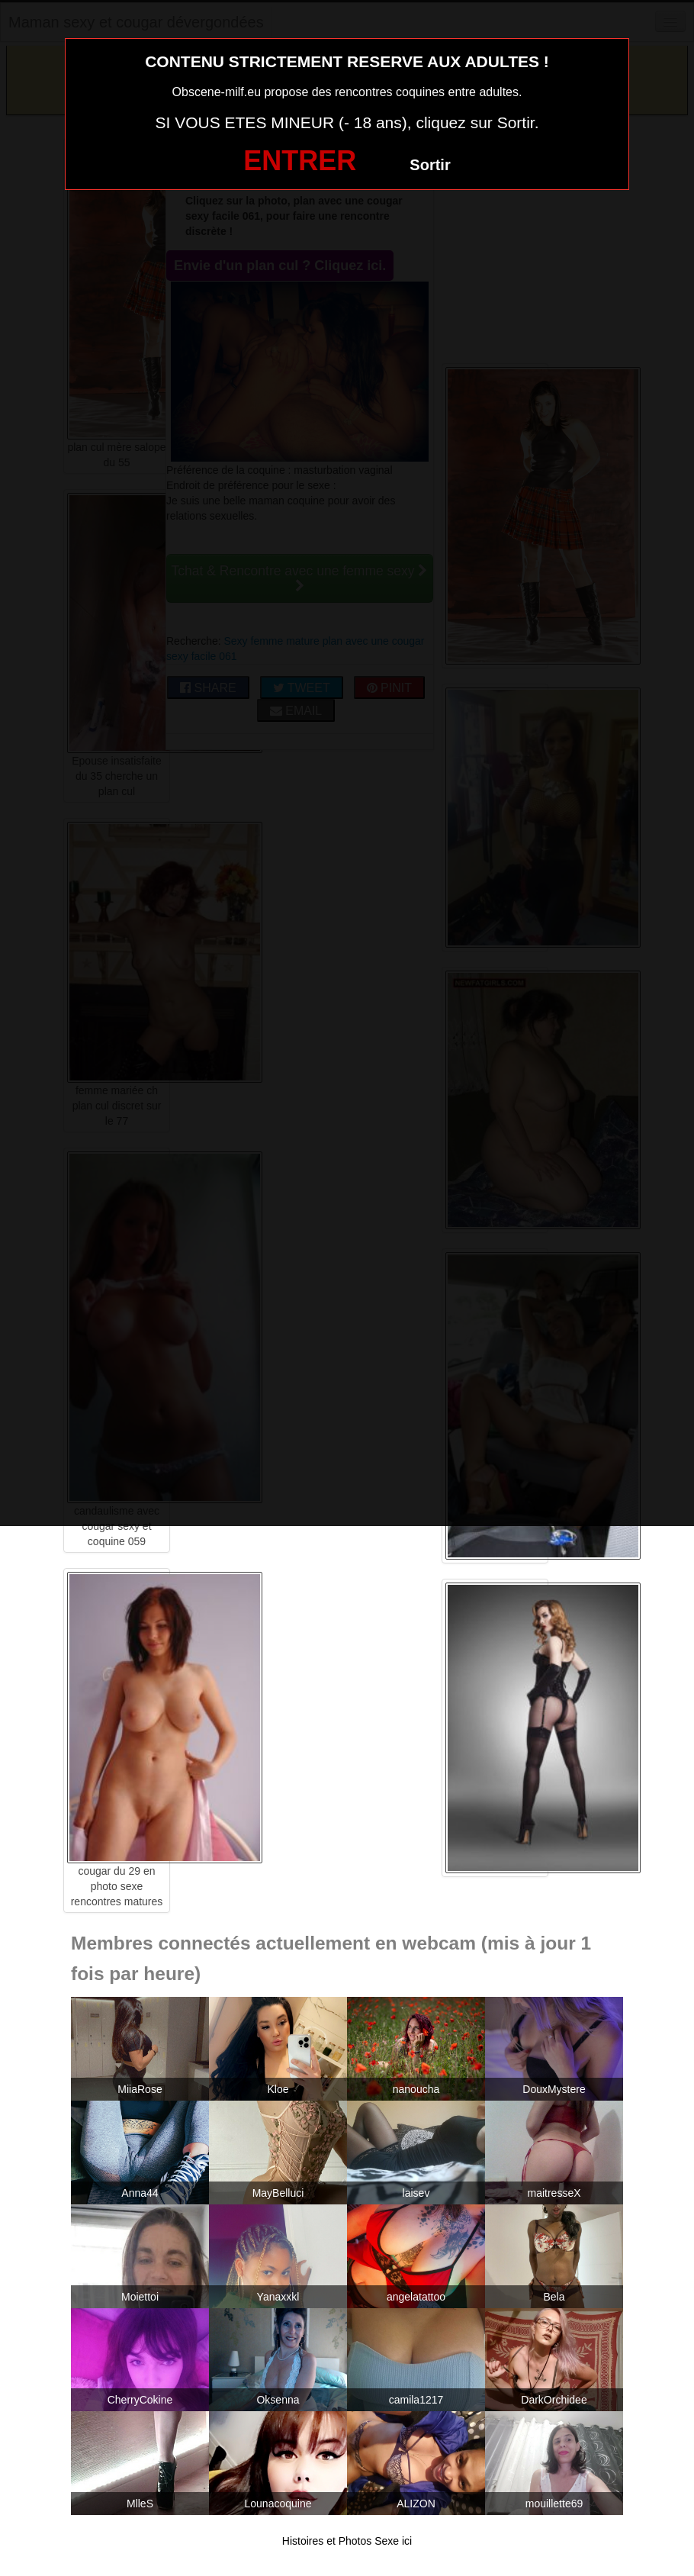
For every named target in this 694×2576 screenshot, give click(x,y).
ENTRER (299, 160)
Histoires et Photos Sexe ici (347, 2541)
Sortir (430, 164)
